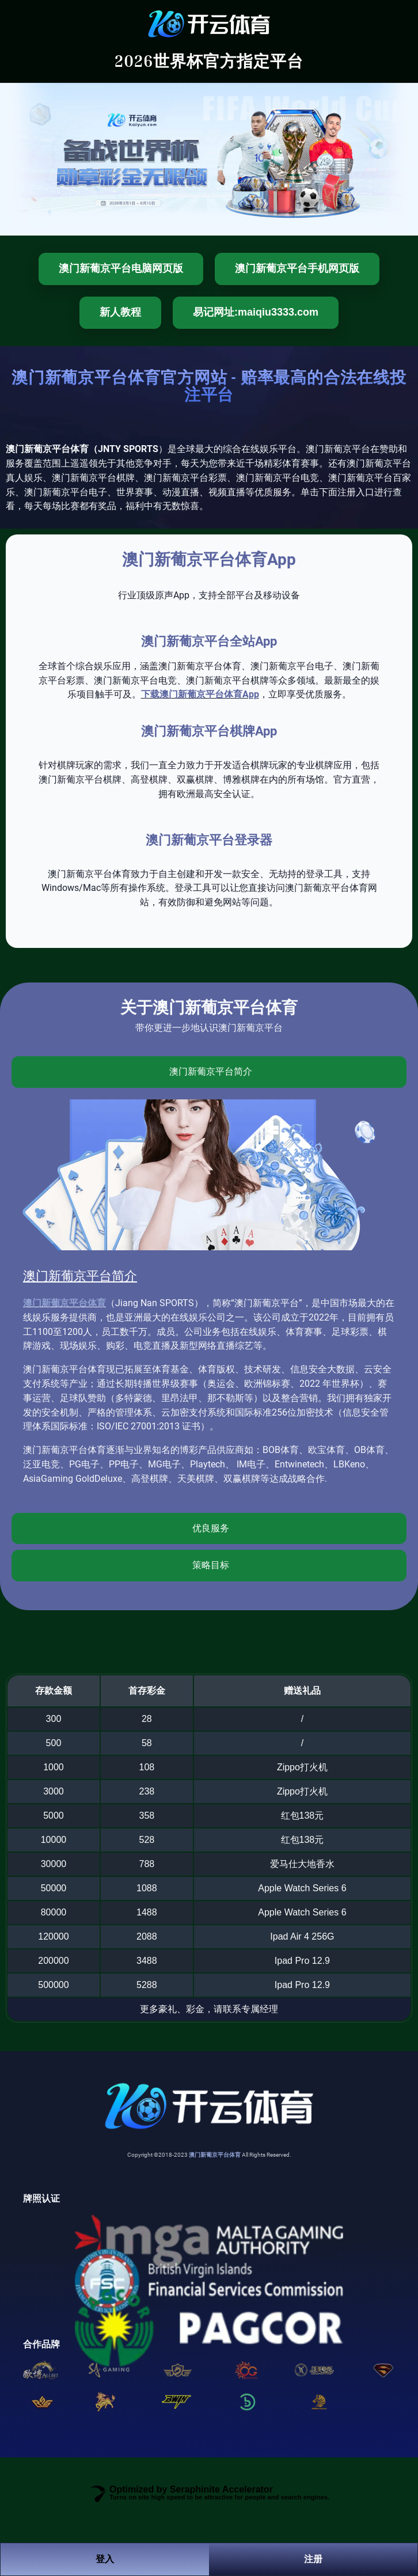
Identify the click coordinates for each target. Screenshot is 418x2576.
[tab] (209, 1072)
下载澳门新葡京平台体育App (200, 694)
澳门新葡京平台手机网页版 (297, 268)
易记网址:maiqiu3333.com (255, 312)
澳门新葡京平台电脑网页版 (121, 268)
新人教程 (120, 312)
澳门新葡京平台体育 (64, 1303)
